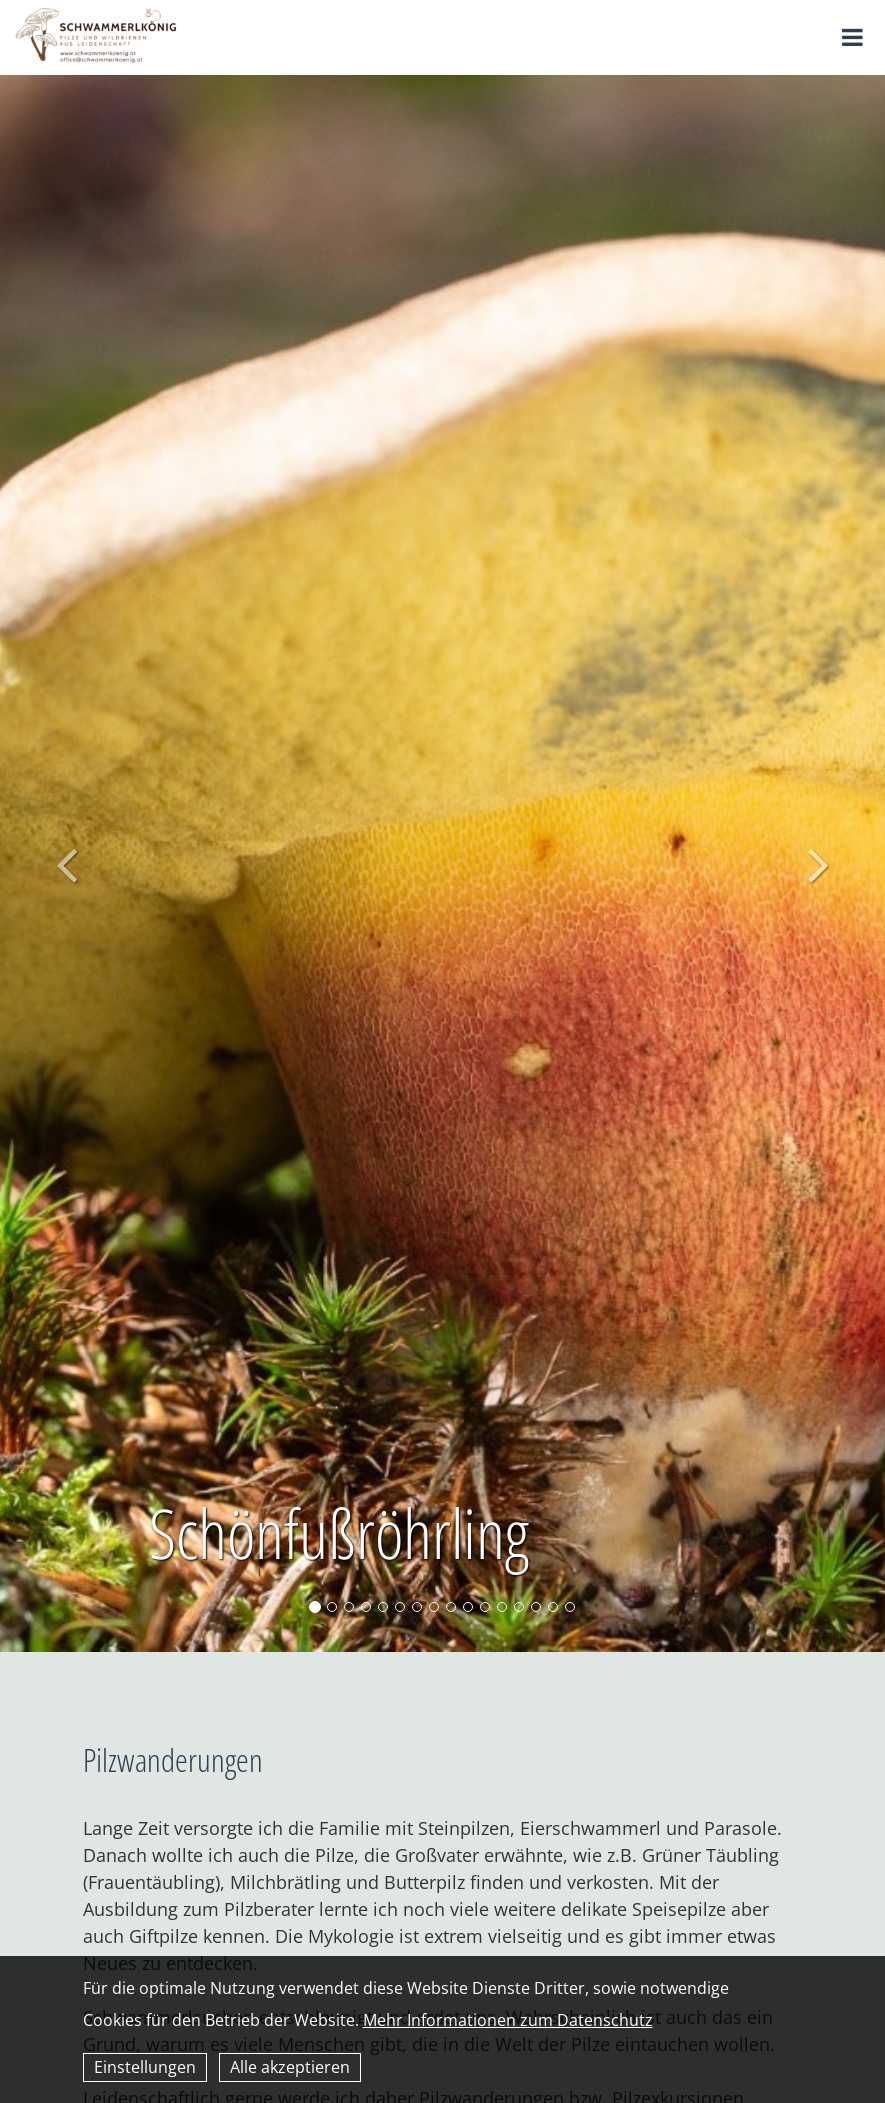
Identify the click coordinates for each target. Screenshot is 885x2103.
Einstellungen (145, 2067)
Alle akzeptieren (290, 2067)
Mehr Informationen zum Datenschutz (508, 2020)
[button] (66, 863)
